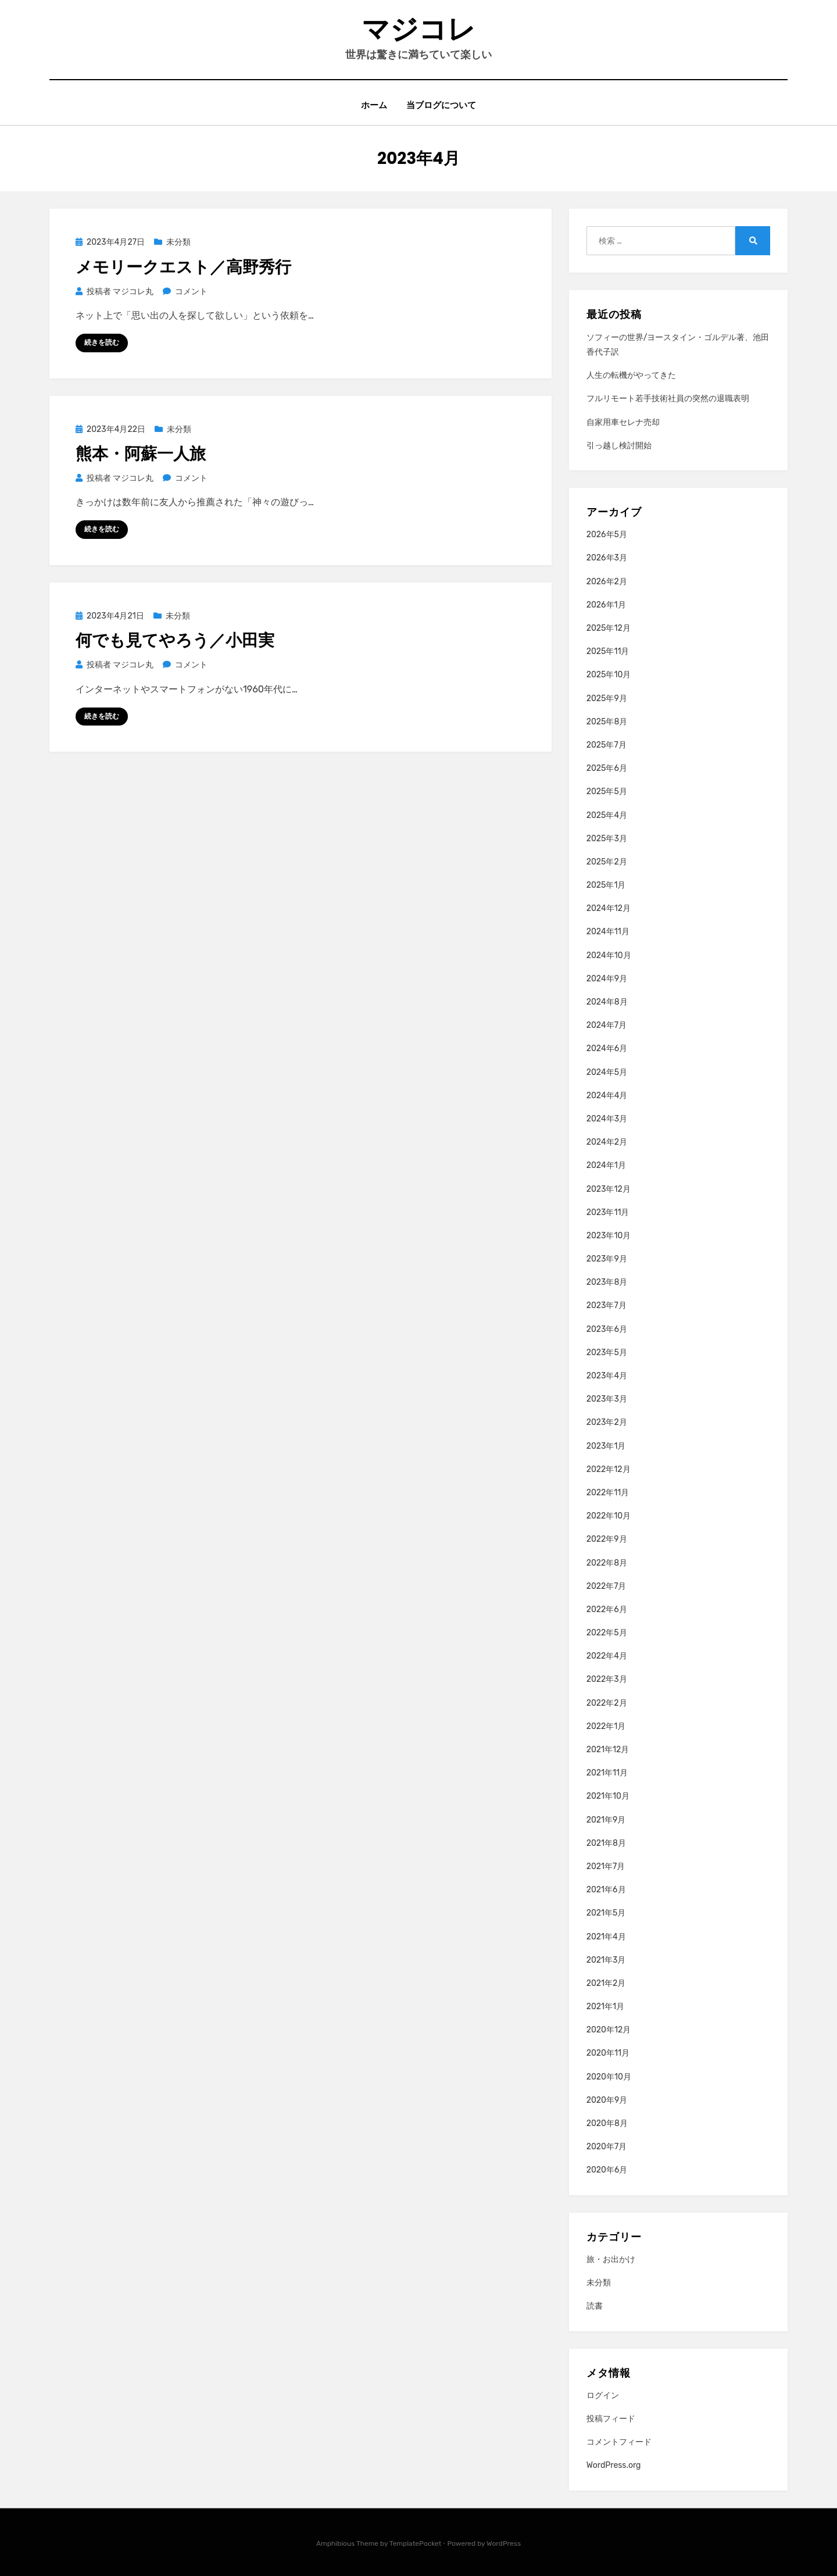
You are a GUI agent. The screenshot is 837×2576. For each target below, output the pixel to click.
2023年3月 (606, 1399)
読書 (594, 2306)
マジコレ (418, 29)
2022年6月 (606, 1609)
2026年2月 (606, 582)
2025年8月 (607, 722)
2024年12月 (608, 908)
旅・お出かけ (610, 2259)
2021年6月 (606, 1890)
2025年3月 (606, 839)
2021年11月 (607, 1773)
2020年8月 (607, 2123)
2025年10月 (608, 675)
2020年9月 (607, 2100)
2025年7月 (606, 745)
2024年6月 (606, 1048)
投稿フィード (610, 2419)
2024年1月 (606, 1165)
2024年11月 (607, 932)
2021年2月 (606, 1983)
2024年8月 (607, 1002)
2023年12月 (608, 1189)
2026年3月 (606, 558)
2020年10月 (608, 2077)
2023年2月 (606, 1422)
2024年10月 (608, 955)
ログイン (602, 2395)
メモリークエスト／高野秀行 (183, 267)
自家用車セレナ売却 (623, 422)
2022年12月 (608, 1469)
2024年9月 (606, 979)
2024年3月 (606, 1119)
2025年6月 (606, 768)
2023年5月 (606, 1352)
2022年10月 (608, 1516)
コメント (191, 291)
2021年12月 (607, 1750)
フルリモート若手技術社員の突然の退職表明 (667, 398)
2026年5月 (606, 535)
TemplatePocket (415, 2543)
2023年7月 (606, 1305)
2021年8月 (606, 1843)
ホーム (374, 105)
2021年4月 (606, 1937)
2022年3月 (606, 1679)
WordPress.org (613, 2466)
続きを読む (101, 342)
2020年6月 (607, 2170)
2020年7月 (606, 2147)
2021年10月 (607, 1796)
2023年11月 (607, 1212)
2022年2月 (606, 1703)
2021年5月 (606, 1913)
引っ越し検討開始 (619, 446)
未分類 (178, 242)
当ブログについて (442, 105)
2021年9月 (606, 1820)
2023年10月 (608, 1236)
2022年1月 (606, 1726)
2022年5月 (606, 1633)
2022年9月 (606, 1539)
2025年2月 (606, 862)
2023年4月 (606, 1376)
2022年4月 (606, 1656)
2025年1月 (606, 885)
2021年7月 (605, 1866)
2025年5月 (606, 791)
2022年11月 (607, 1493)
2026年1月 (606, 605)
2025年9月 (606, 698)
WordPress (504, 2543)
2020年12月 (608, 2030)
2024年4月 (607, 1096)
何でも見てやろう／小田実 (175, 640)
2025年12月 (608, 628)
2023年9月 (606, 1259)
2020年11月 (607, 2053)
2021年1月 (605, 2007)
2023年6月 (606, 1329)
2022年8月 (606, 1563)
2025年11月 (607, 651)
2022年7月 (606, 1586)
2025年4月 (606, 815)
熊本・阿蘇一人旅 (141, 453)
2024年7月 (606, 1025)
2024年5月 (606, 1072)
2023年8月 (607, 1282)
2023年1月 (606, 1446)
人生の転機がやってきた (631, 375)
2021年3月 (606, 1960)
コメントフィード (619, 2442)
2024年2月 (606, 1142)
